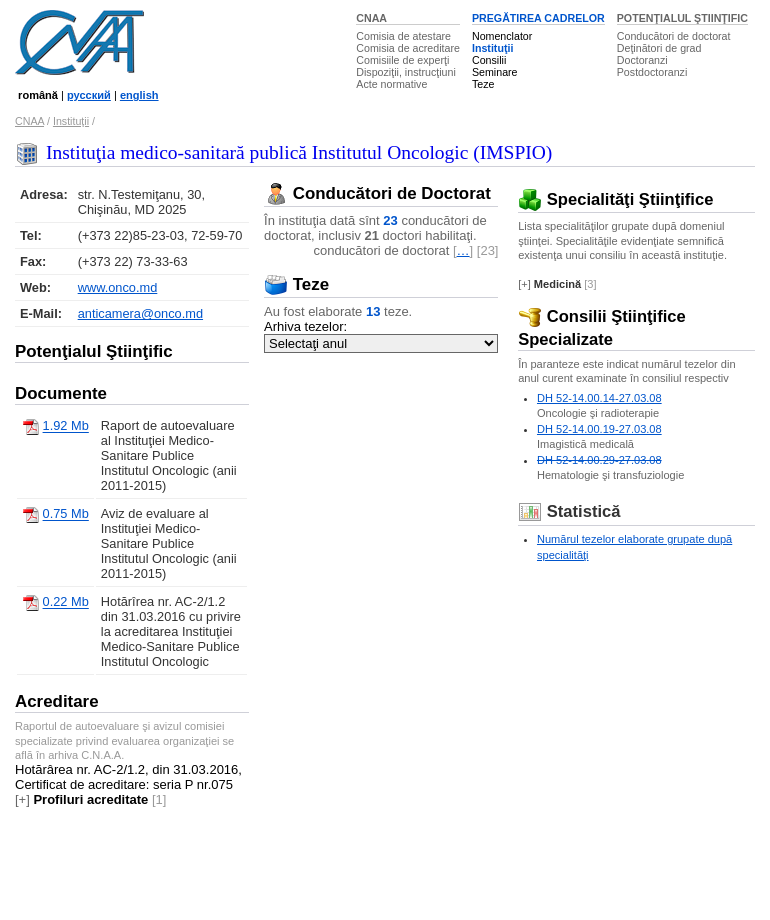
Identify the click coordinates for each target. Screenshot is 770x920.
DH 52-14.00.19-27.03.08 (599, 429)
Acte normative (391, 84)
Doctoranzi (642, 60)
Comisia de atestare (403, 36)
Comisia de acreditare (408, 48)
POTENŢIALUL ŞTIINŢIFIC (682, 18)
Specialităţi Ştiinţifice (615, 199)
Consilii (489, 60)
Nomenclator (502, 36)
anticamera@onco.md (140, 313)
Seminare (495, 72)
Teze (483, 84)
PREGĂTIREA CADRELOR (538, 18)
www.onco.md (118, 287)
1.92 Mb (66, 426)
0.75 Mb (66, 514)
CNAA (371, 18)
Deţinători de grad (659, 48)
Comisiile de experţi (402, 60)
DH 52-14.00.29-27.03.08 (599, 460)
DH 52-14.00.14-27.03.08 (599, 398)
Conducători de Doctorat (377, 193)
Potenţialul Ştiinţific (94, 351)
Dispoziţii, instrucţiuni (406, 72)
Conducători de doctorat (674, 36)
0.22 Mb (66, 602)
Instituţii (492, 48)
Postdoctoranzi (652, 72)
